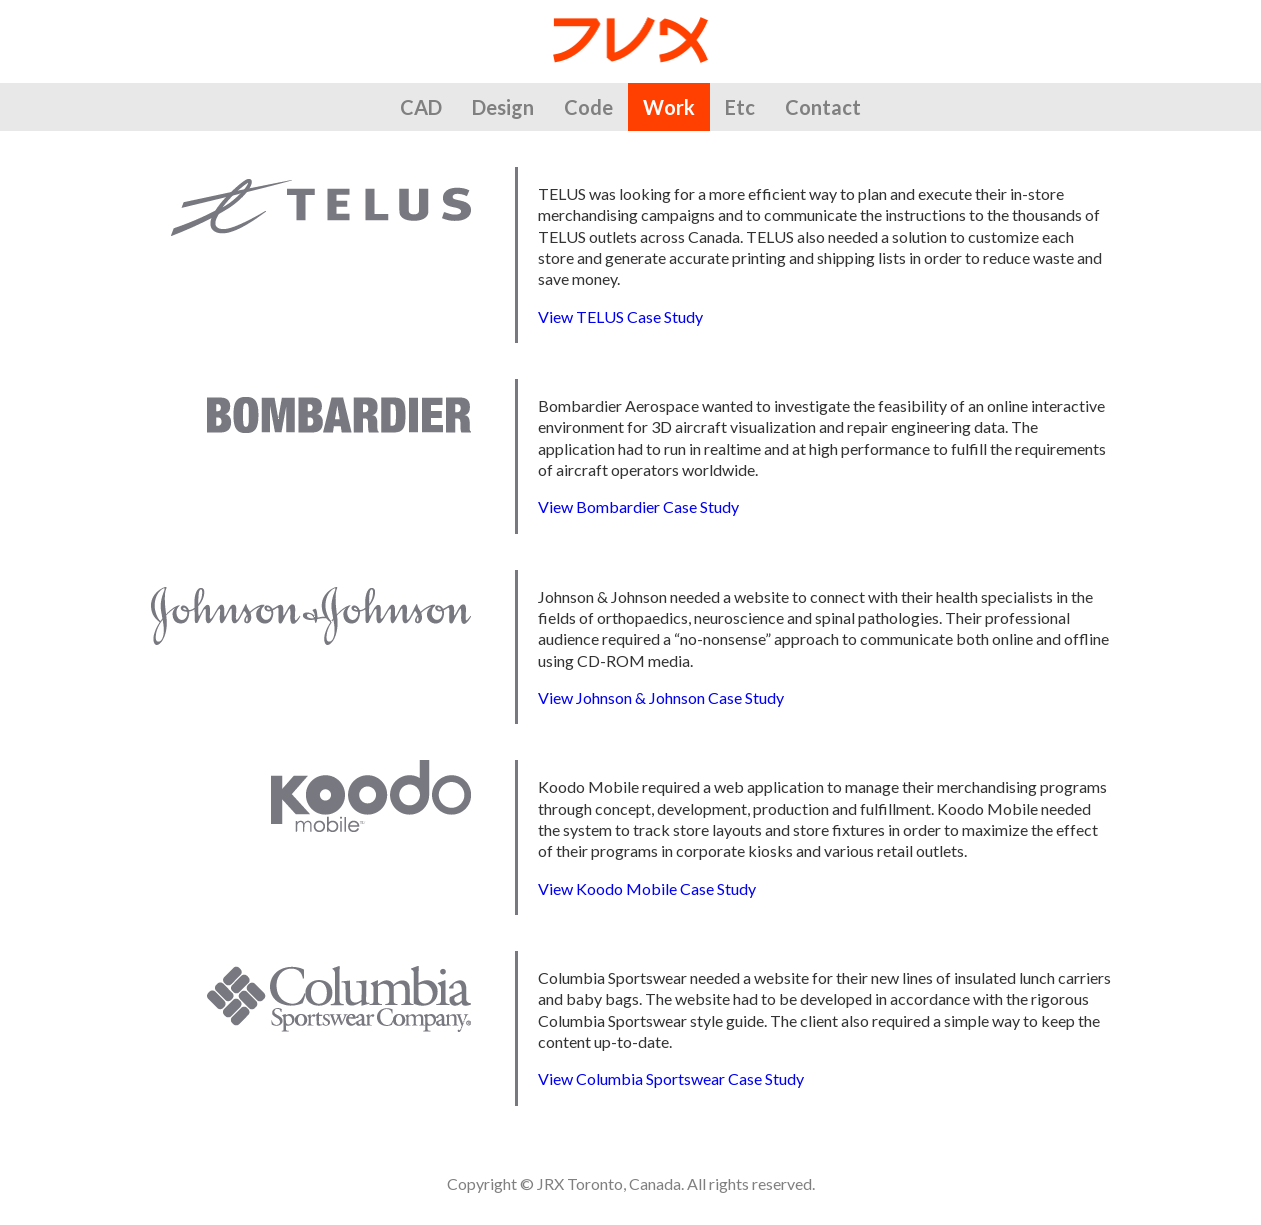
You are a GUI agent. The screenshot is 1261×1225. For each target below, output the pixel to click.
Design (503, 107)
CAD (421, 107)
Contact (823, 107)
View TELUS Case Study (620, 316)
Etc (740, 107)
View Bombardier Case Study (638, 506)
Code (588, 107)
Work (669, 107)
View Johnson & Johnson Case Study (661, 697)
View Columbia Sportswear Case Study (671, 1078)
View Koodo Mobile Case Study (647, 888)
